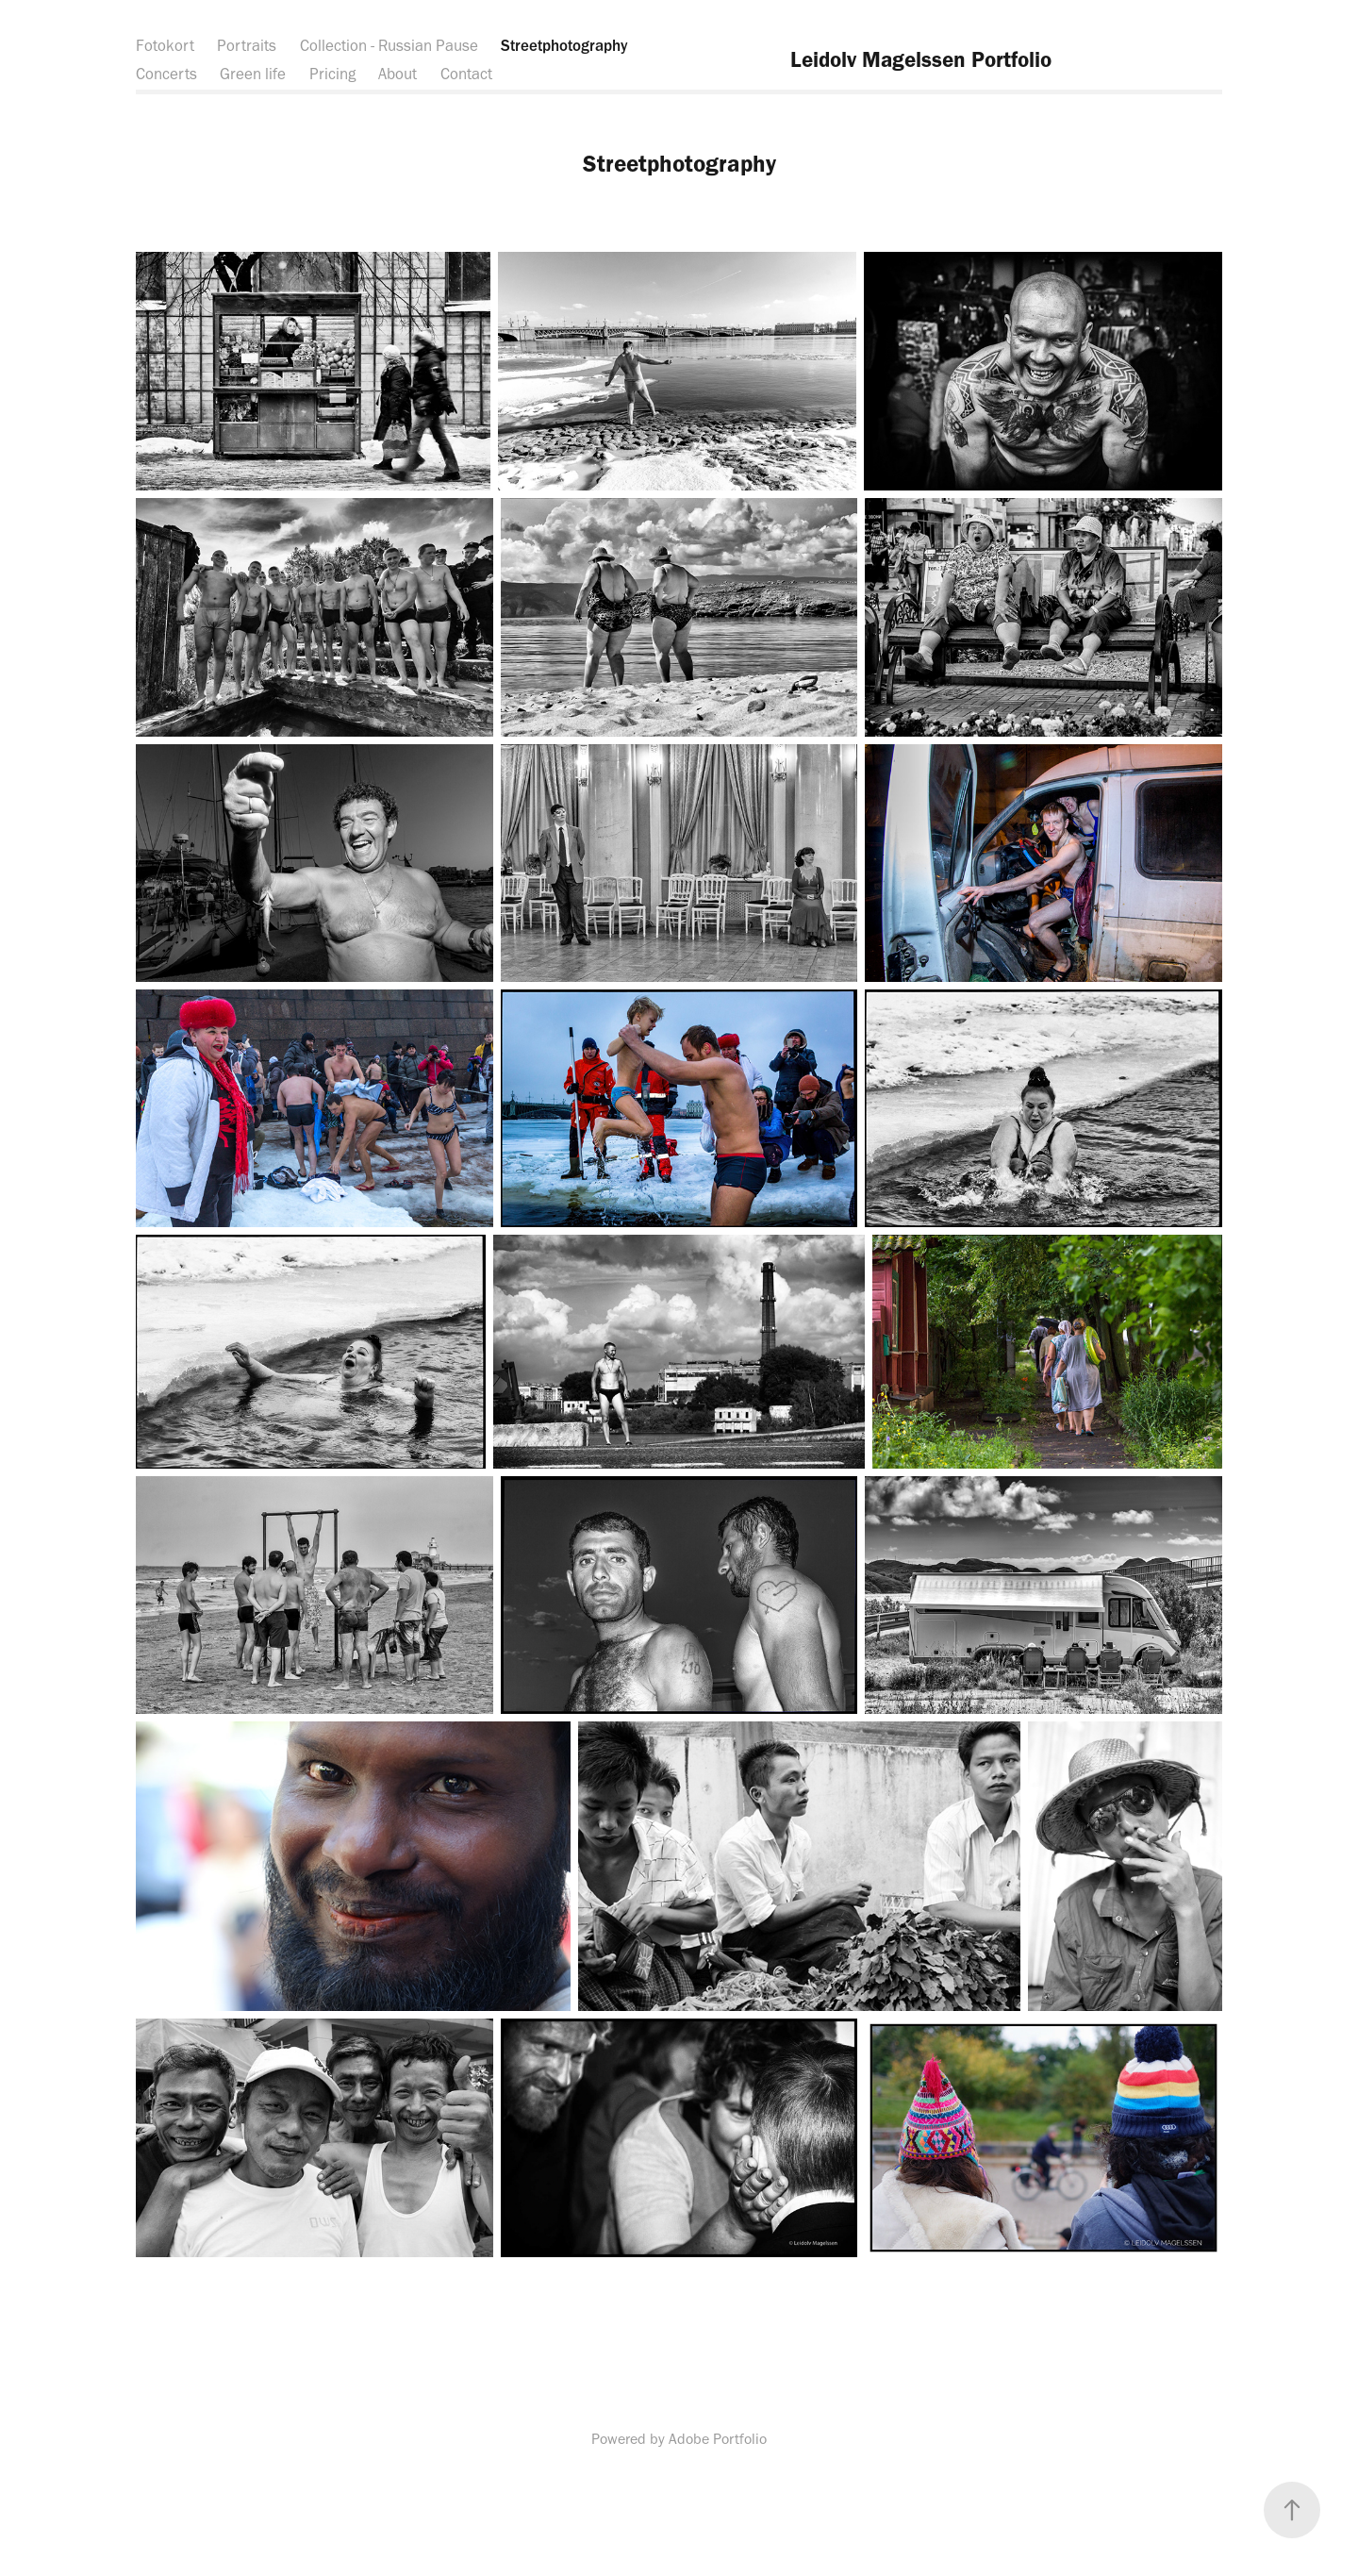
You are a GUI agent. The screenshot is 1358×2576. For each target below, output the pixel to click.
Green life (253, 73)
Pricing (332, 73)
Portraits (246, 45)
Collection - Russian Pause (389, 45)
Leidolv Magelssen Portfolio (921, 59)
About (397, 73)
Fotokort (165, 45)
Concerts (166, 73)
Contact (466, 73)
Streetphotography (564, 45)
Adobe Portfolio (718, 2439)
